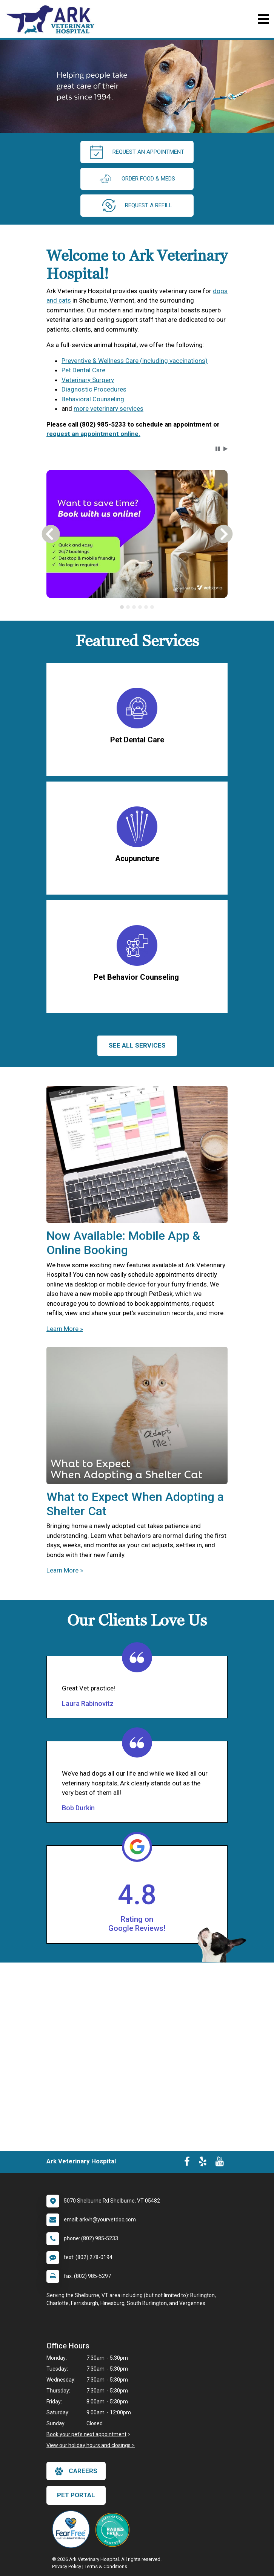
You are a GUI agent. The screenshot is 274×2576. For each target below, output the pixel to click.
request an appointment (137, 152)
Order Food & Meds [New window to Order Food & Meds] (137, 178)
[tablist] (137, 607)
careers (76, 2471)
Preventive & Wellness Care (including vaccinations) (135, 360)
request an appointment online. (93, 433)
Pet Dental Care (83, 370)
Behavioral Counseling (93, 399)
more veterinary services (108, 408)
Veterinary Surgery (88, 380)
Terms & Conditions (106, 2566)
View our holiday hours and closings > (90, 2445)
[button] (218, 449)
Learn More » (64, 1328)
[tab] (122, 607)
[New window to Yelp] (203, 2163)
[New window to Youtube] (220, 2163)
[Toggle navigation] (263, 19)
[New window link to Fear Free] (73, 2529)
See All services (137, 1045)
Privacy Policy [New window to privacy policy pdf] (66, 2566)
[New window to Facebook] (187, 2163)
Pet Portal (76, 2495)
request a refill (137, 205)
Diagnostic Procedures (94, 389)
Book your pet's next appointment (86, 2434)
